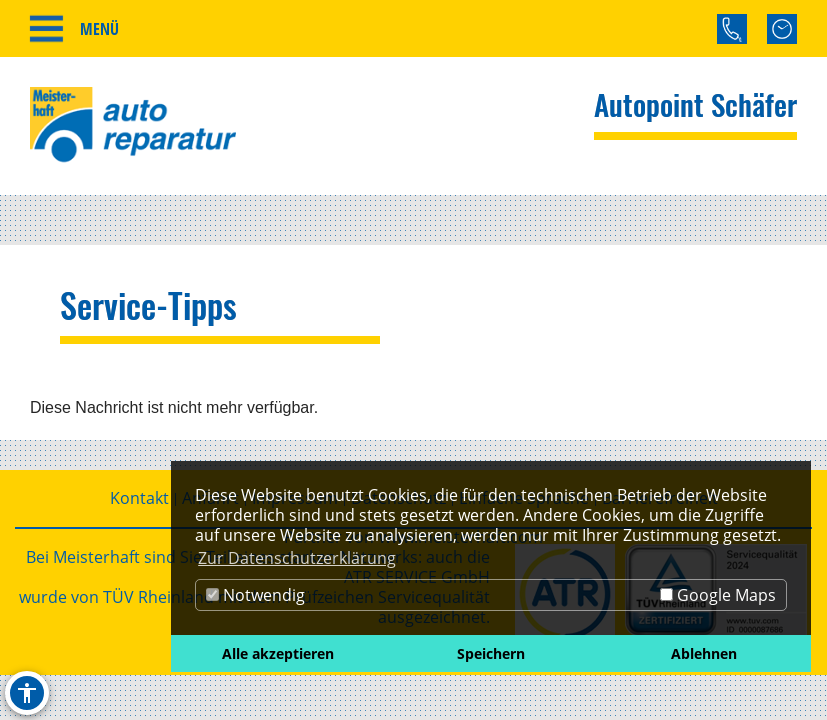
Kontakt (139, 498)
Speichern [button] (491, 653)
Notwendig (255, 595)
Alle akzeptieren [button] (278, 653)
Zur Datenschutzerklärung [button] (297, 558)
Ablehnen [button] (704, 653)
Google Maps (718, 595)
